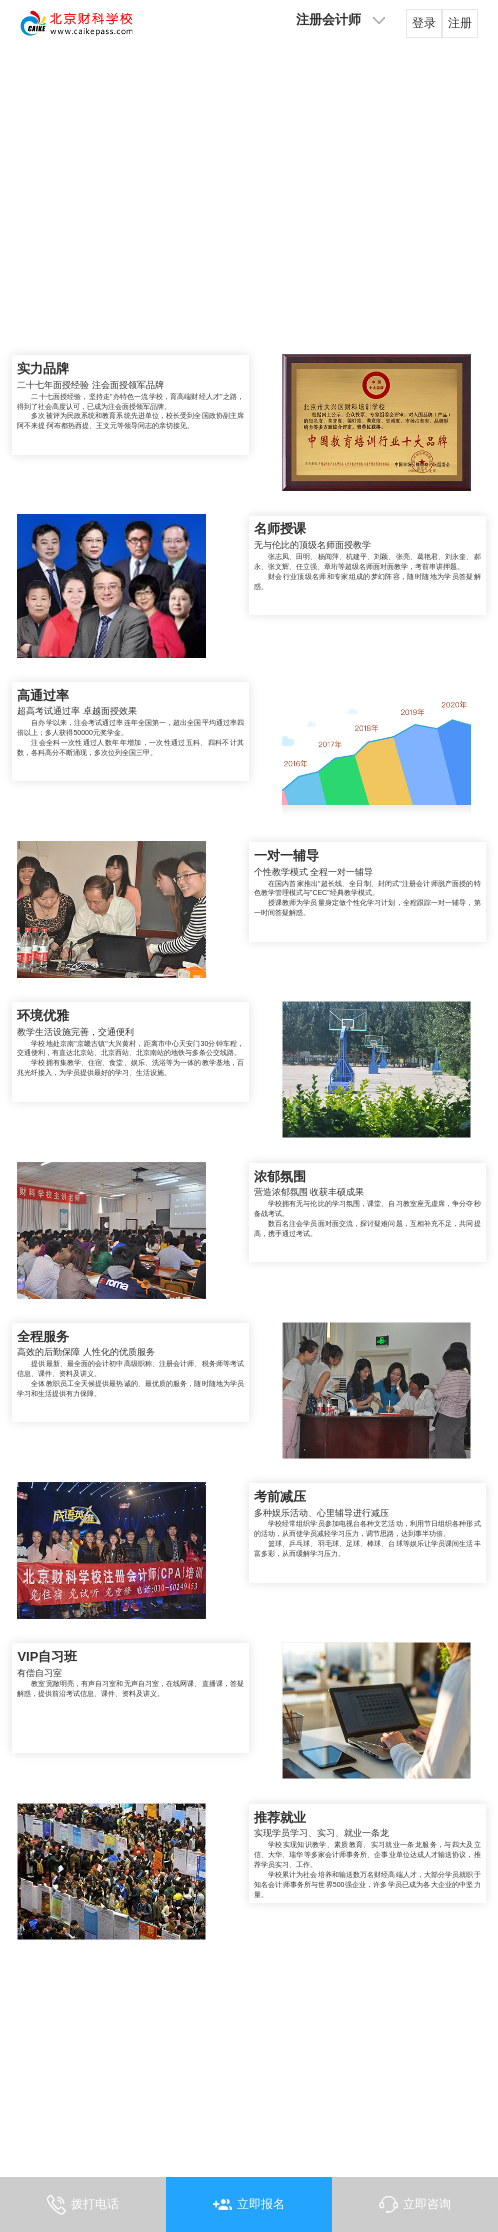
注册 (453, 30)
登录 (417, 30)
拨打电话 (99, 2195)
